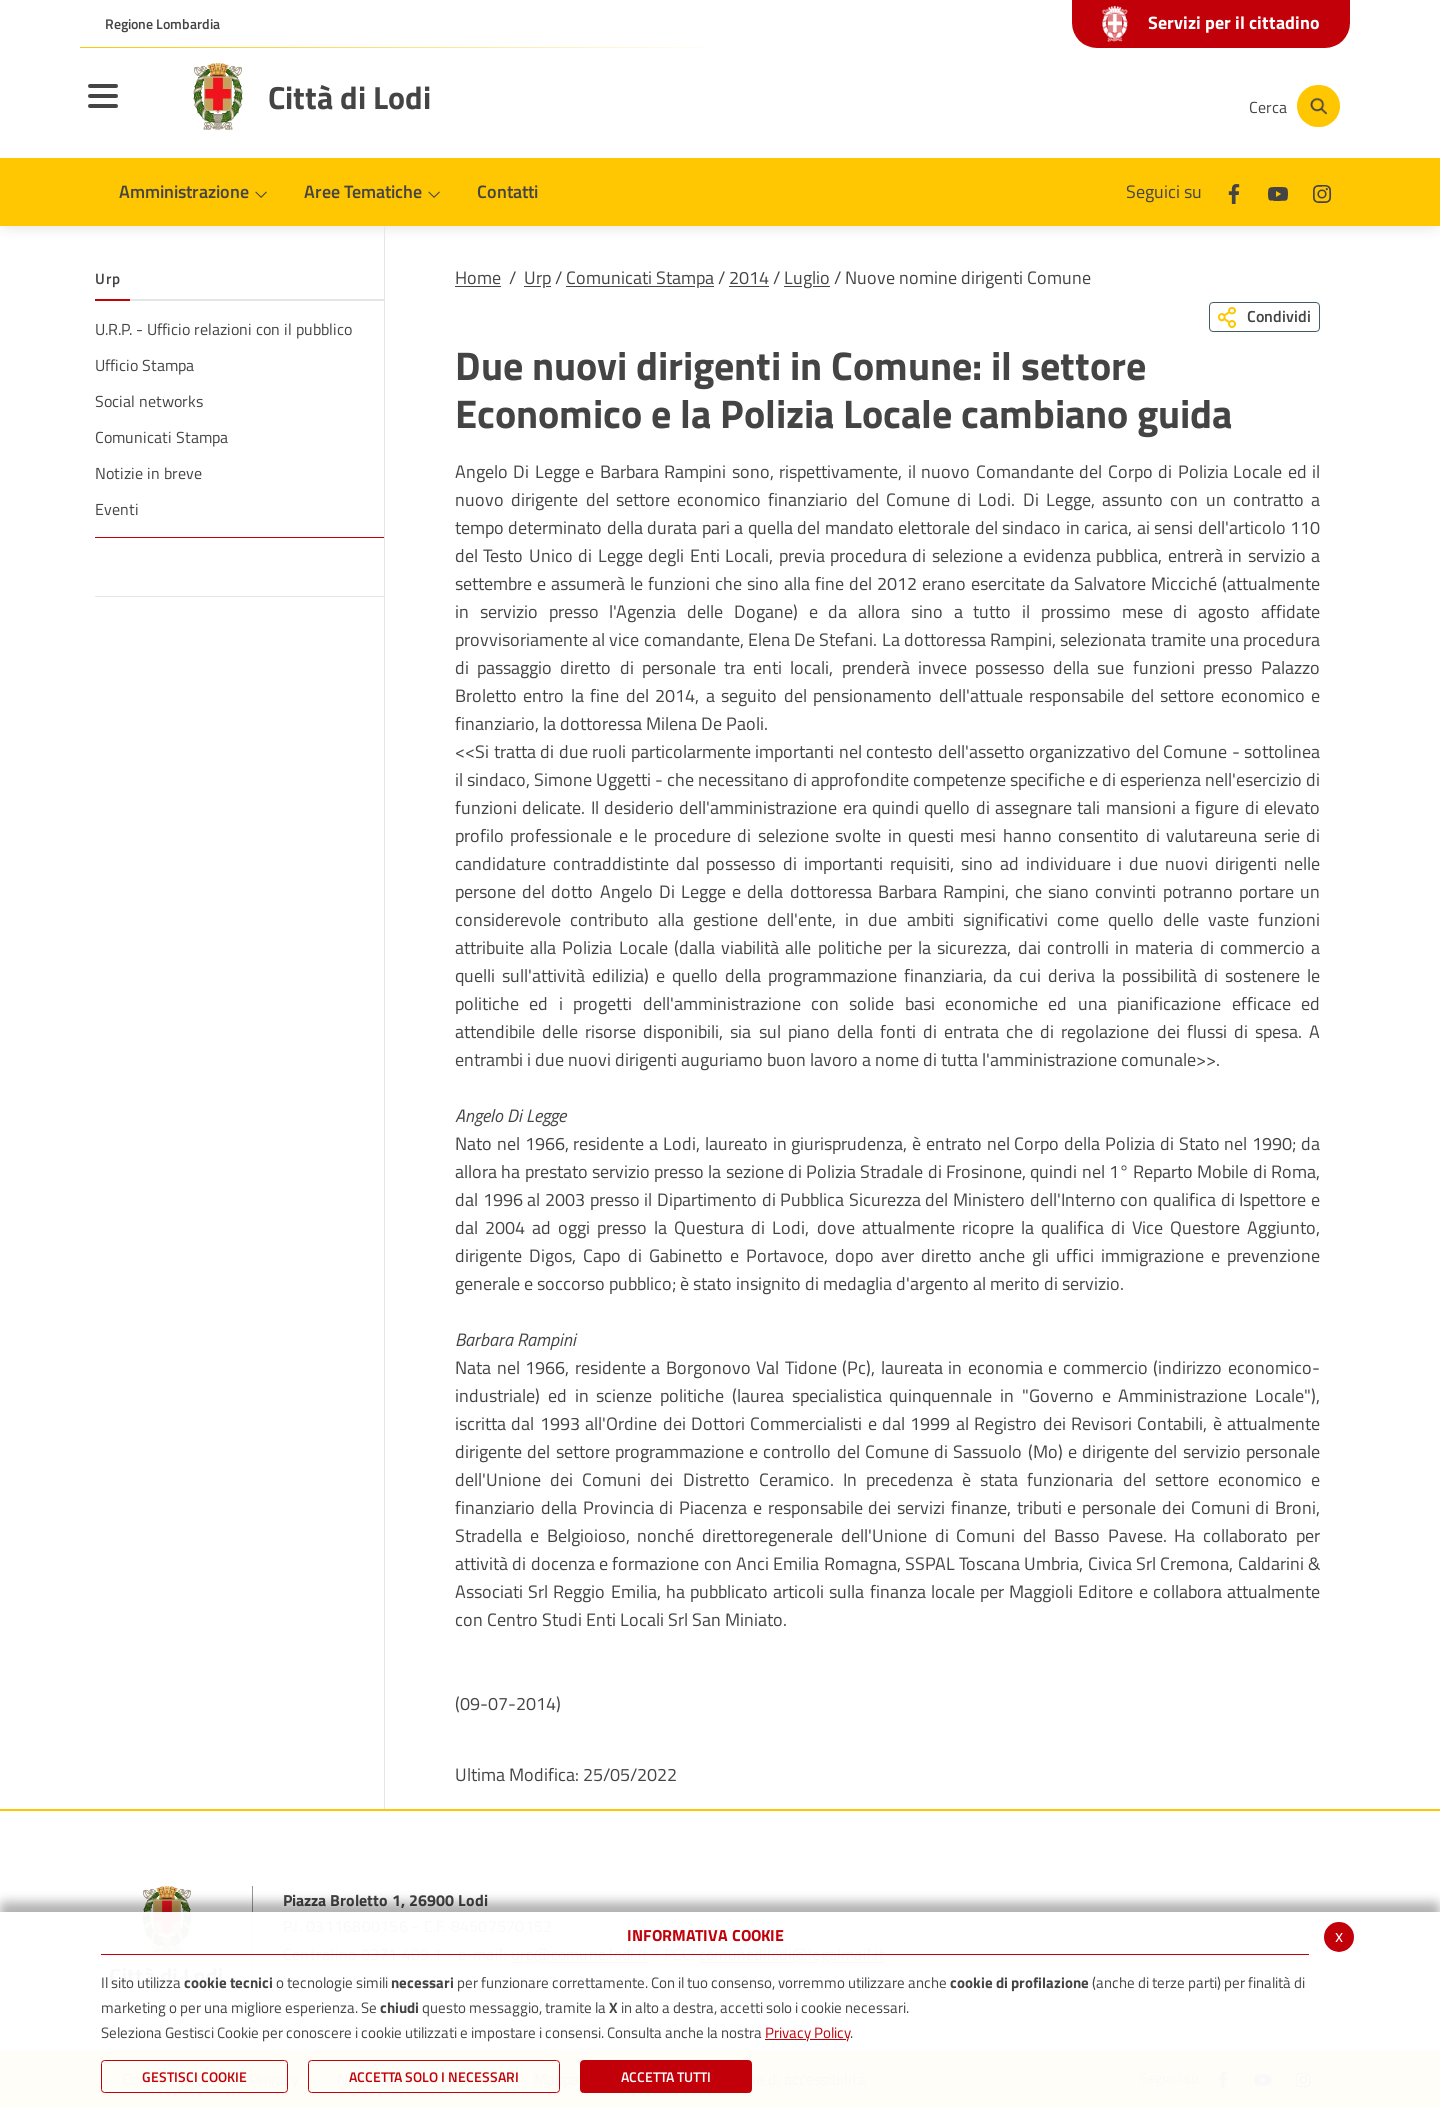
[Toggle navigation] (128, 109)
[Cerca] (1292, 106)
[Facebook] (1034, 106)
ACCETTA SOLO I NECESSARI (434, 2076)
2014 (749, 277)
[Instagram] (1154, 106)
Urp (537, 277)
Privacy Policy (807, 2032)
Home (478, 277)
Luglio (807, 277)
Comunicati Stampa (640, 277)
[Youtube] (1094, 106)
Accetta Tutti (666, 2076)
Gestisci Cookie (194, 2076)
